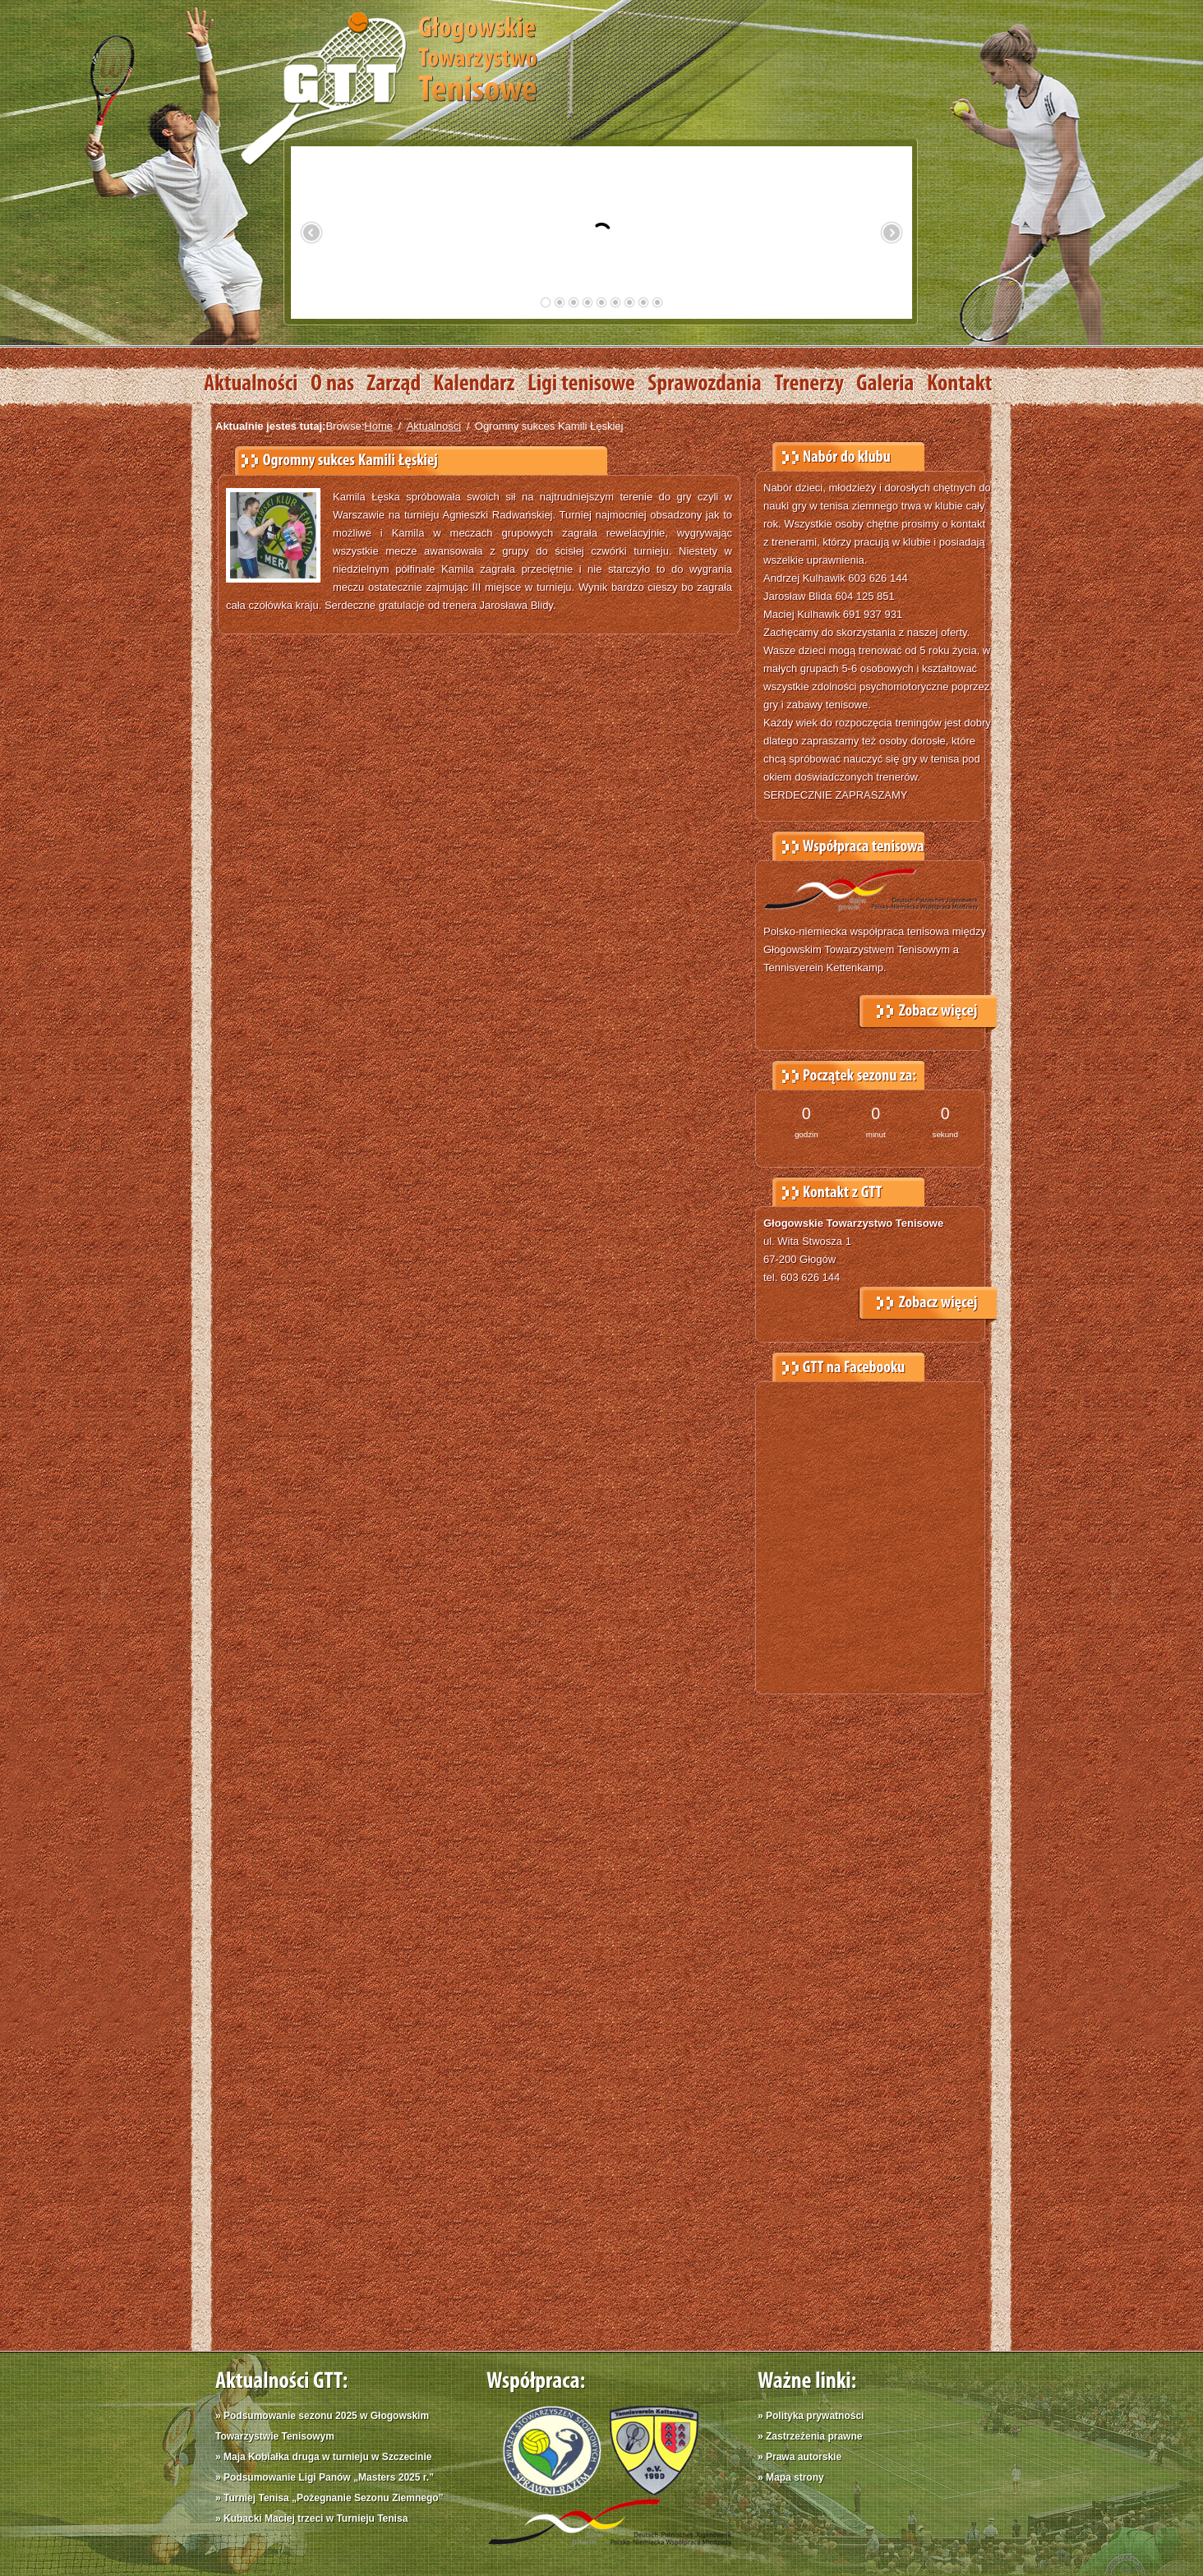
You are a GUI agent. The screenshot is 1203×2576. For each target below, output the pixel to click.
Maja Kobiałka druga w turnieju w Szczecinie (327, 2457)
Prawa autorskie (803, 2457)
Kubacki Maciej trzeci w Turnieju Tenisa (316, 2518)
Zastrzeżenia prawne (814, 2436)
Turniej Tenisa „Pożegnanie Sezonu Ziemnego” (334, 2498)
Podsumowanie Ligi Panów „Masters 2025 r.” (329, 2477)
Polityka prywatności (815, 2416)
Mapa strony (795, 2477)
